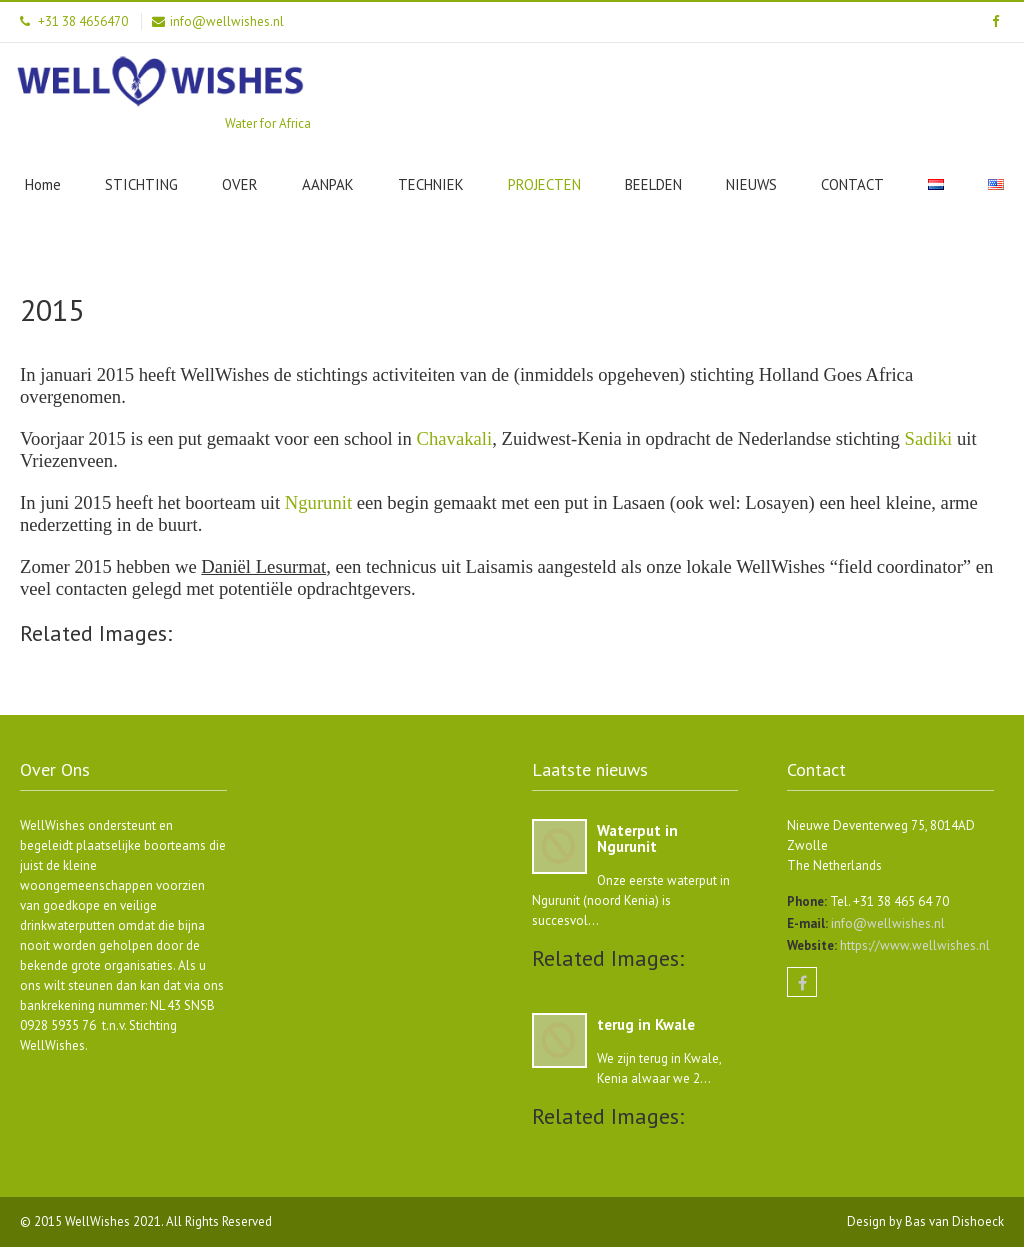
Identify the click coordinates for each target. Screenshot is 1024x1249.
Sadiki (929, 438)
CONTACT (852, 184)
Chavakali (455, 438)
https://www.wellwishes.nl (913, 947)
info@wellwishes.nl (886, 925)
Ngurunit (318, 502)
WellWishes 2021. (115, 1223)
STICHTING (141, 184)
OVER (240, 184)
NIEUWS (751, 184)
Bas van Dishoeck (954, 1223)
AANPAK (328, 184)
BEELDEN (653, 184)
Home (43, 184)
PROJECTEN (544, 184)
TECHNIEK (431, 184)
